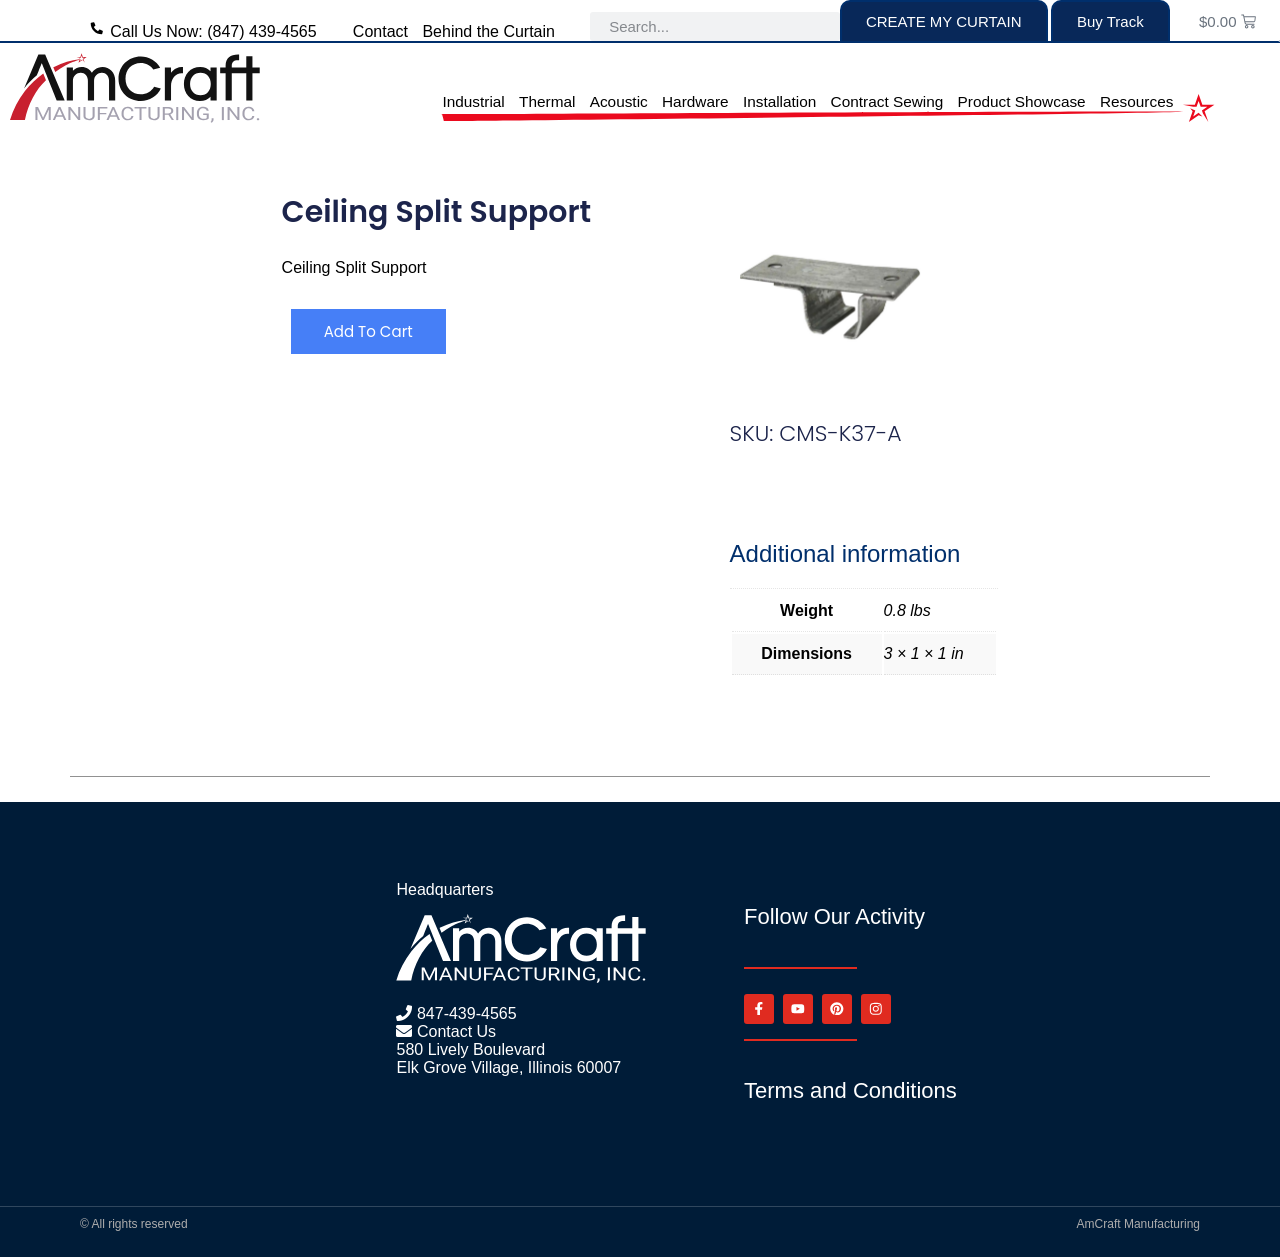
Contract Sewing (887, 101)
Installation (779, 101)
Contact (380, 31)
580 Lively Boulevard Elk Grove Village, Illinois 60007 (508, 1058)
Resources (1136, 101)
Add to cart (372, 331)
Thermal (547, 101)
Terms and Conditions (850, 1093)
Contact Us (454, 1031)
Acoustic (619, 101)
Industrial (473, 101)
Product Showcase (1022, 101)
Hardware (695, 101)
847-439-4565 (464, 1013)
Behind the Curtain (488, 31)
